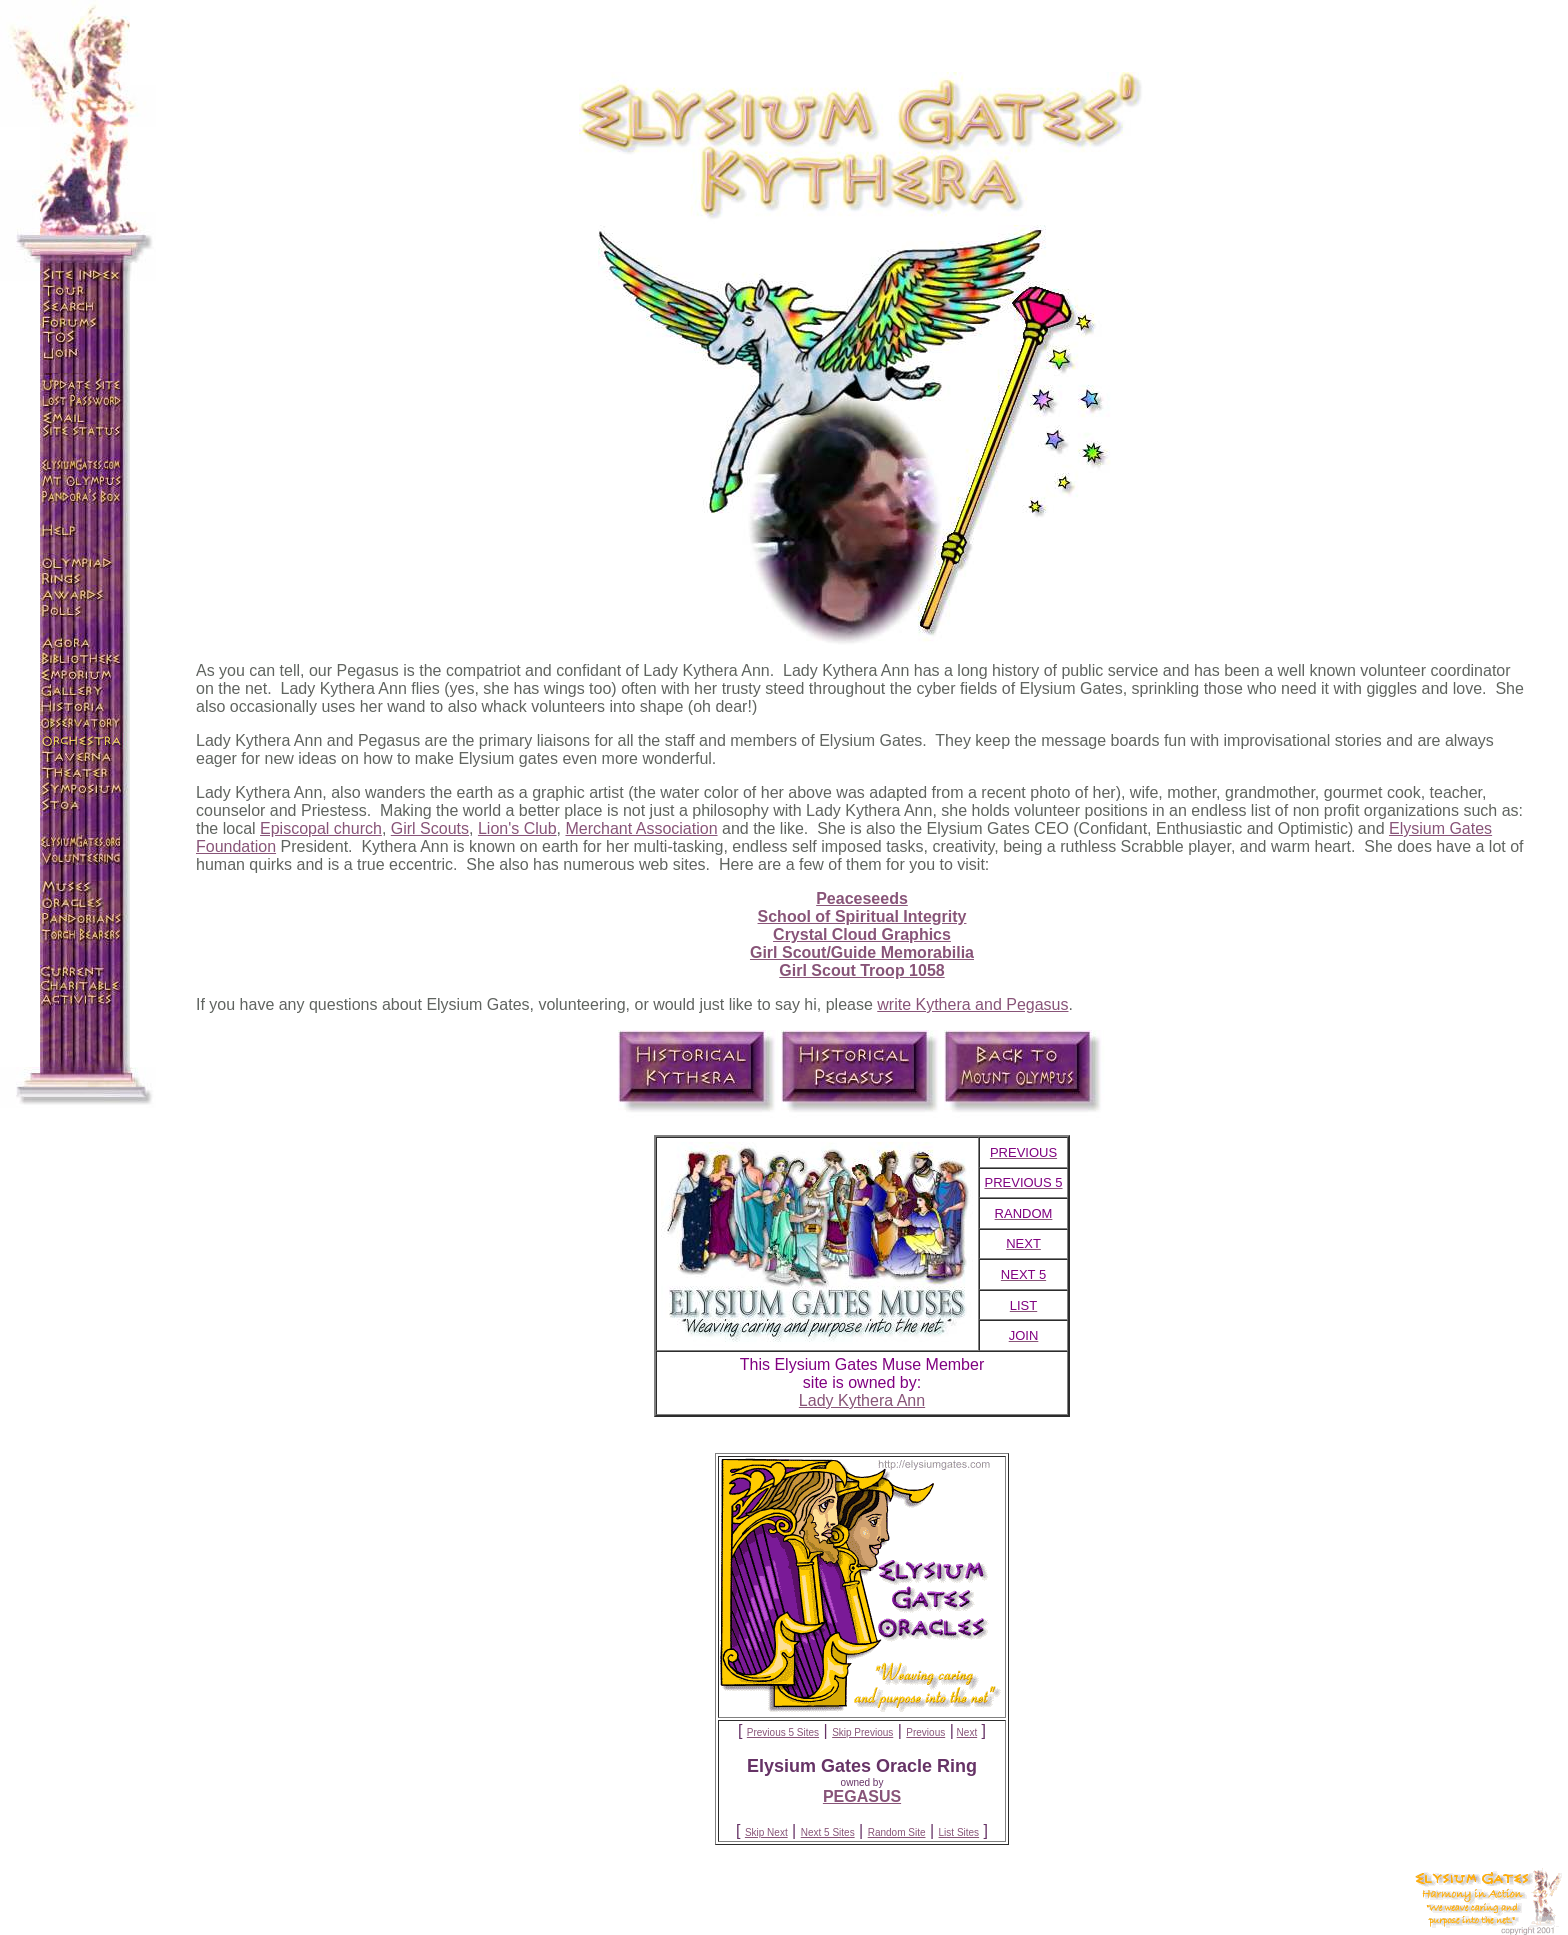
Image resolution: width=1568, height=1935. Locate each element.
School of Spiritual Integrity (862, 916)
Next (967, 1732)
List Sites (959, 1832)
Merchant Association (641, 828)
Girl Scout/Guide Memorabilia (862, 952)
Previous (925, 1732)
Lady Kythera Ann (862, 1400)
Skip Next (766, 1832)
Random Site (897, 1832)
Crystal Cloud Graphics (862, 934)
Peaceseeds (862, 898)
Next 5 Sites (828, 1832)
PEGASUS (862, 1796)
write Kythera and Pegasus (972, 1004)
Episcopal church (321, 828)
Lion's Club (517, 828)
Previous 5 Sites (783, 1732)
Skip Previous (862, 1732)
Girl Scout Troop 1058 (861, 970)
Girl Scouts (430, 828)
